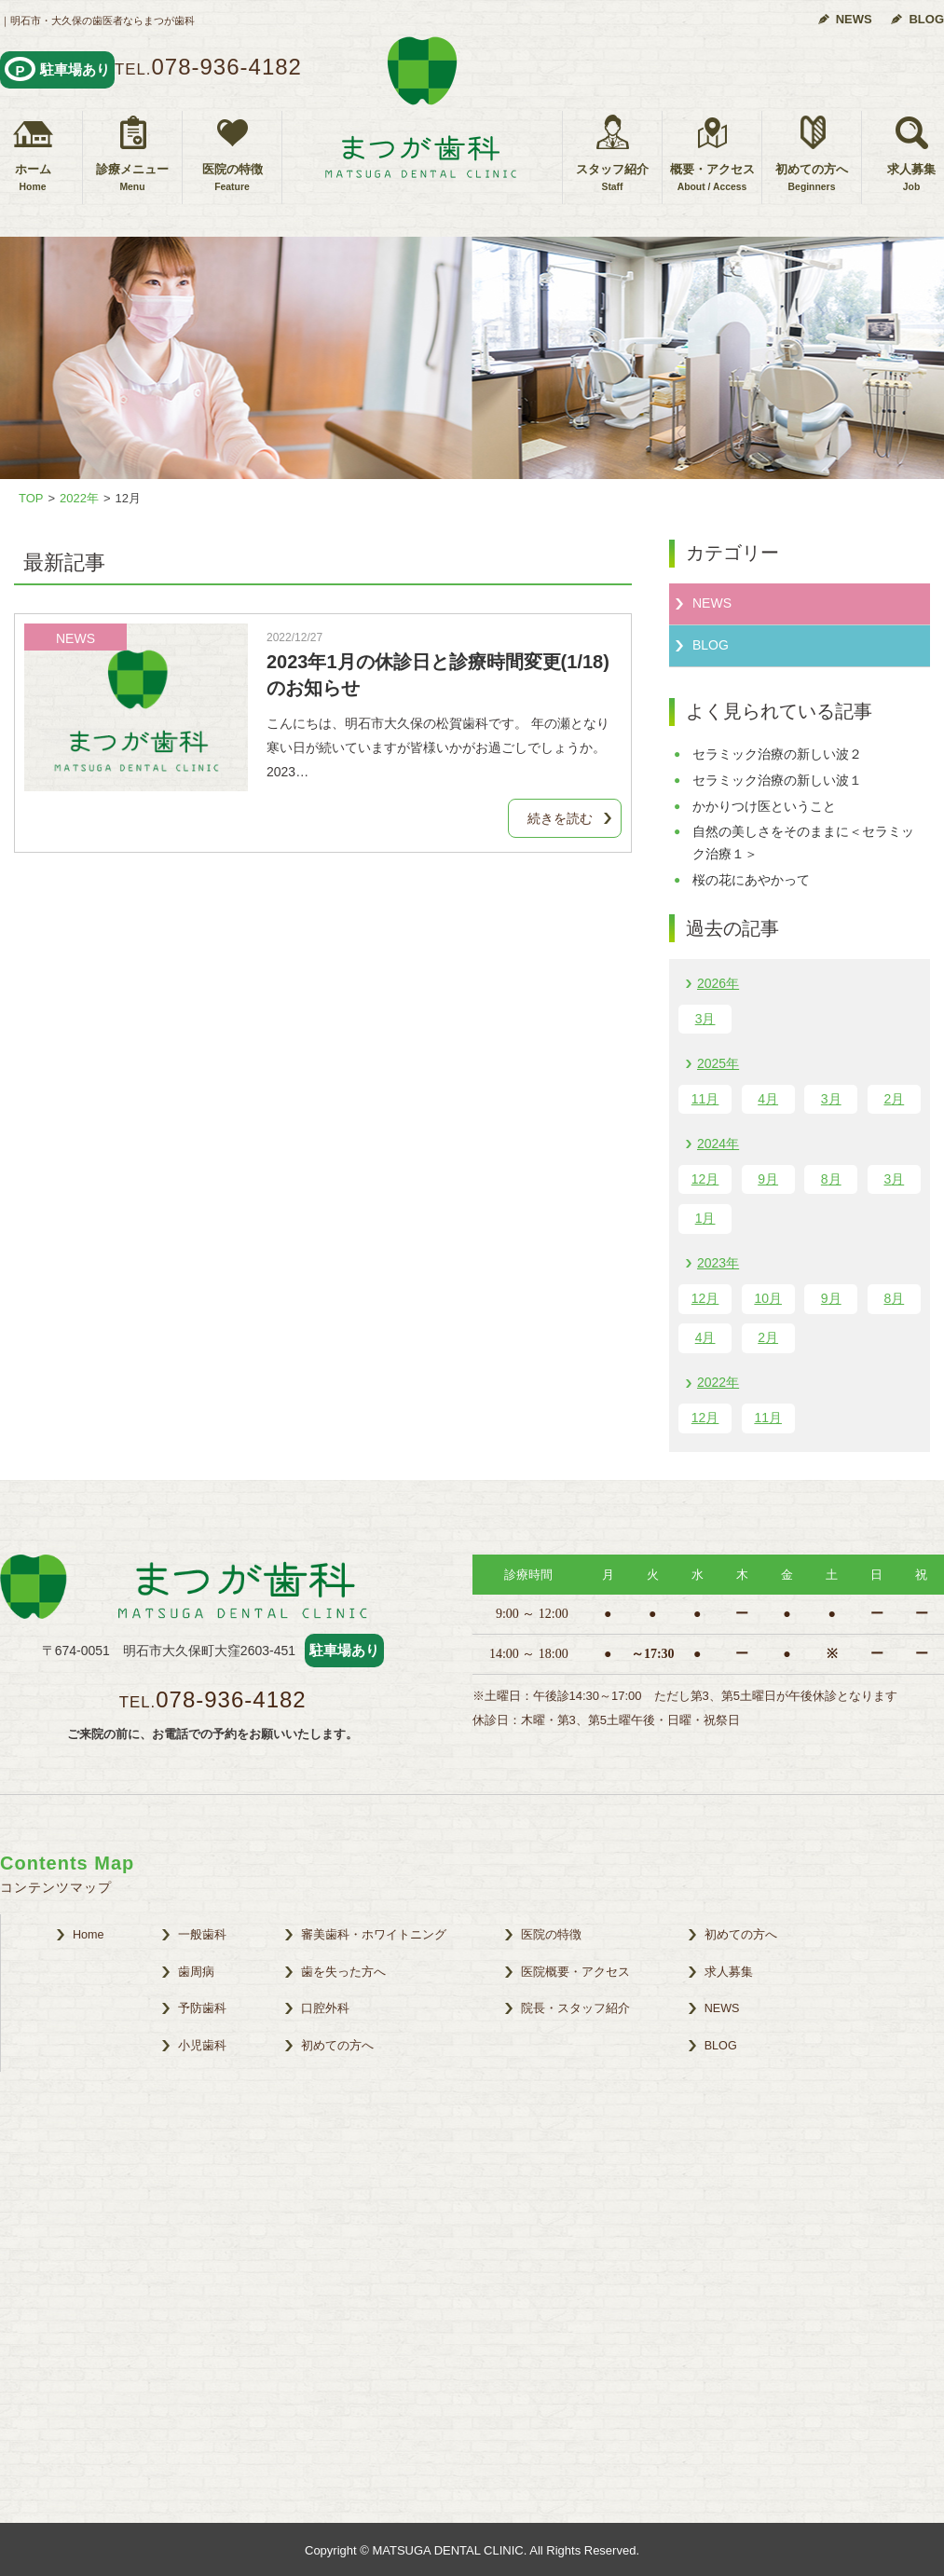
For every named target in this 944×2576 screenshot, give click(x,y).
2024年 (718, 1143)
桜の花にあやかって (751, 879)
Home (88, 1934)
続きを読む (560, 818)
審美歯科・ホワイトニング (373, 1934)
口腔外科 (325, 2008)
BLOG (926, 19)
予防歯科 (202, 2008)
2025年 (718, 1063)
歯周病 (196, 1972)
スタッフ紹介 (612, 178)
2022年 (718, 1382)
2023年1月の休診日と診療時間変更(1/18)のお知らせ (438, 674)
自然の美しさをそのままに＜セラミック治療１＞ (803, 842)
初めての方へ (811, 178)
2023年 (718, 1262)
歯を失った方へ (343, 1972)
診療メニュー (132, 178)
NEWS (854, 19)
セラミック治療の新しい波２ (777, 754)
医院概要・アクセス (575, 1972)
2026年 (718, 983)
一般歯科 (202, 1934)
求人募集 (729, 1972)
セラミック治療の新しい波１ (777, 780)
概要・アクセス (712, 178)
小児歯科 (202, 2045)
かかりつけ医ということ (764, 806)
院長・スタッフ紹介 (575, 2008)
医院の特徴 (232, 178)
